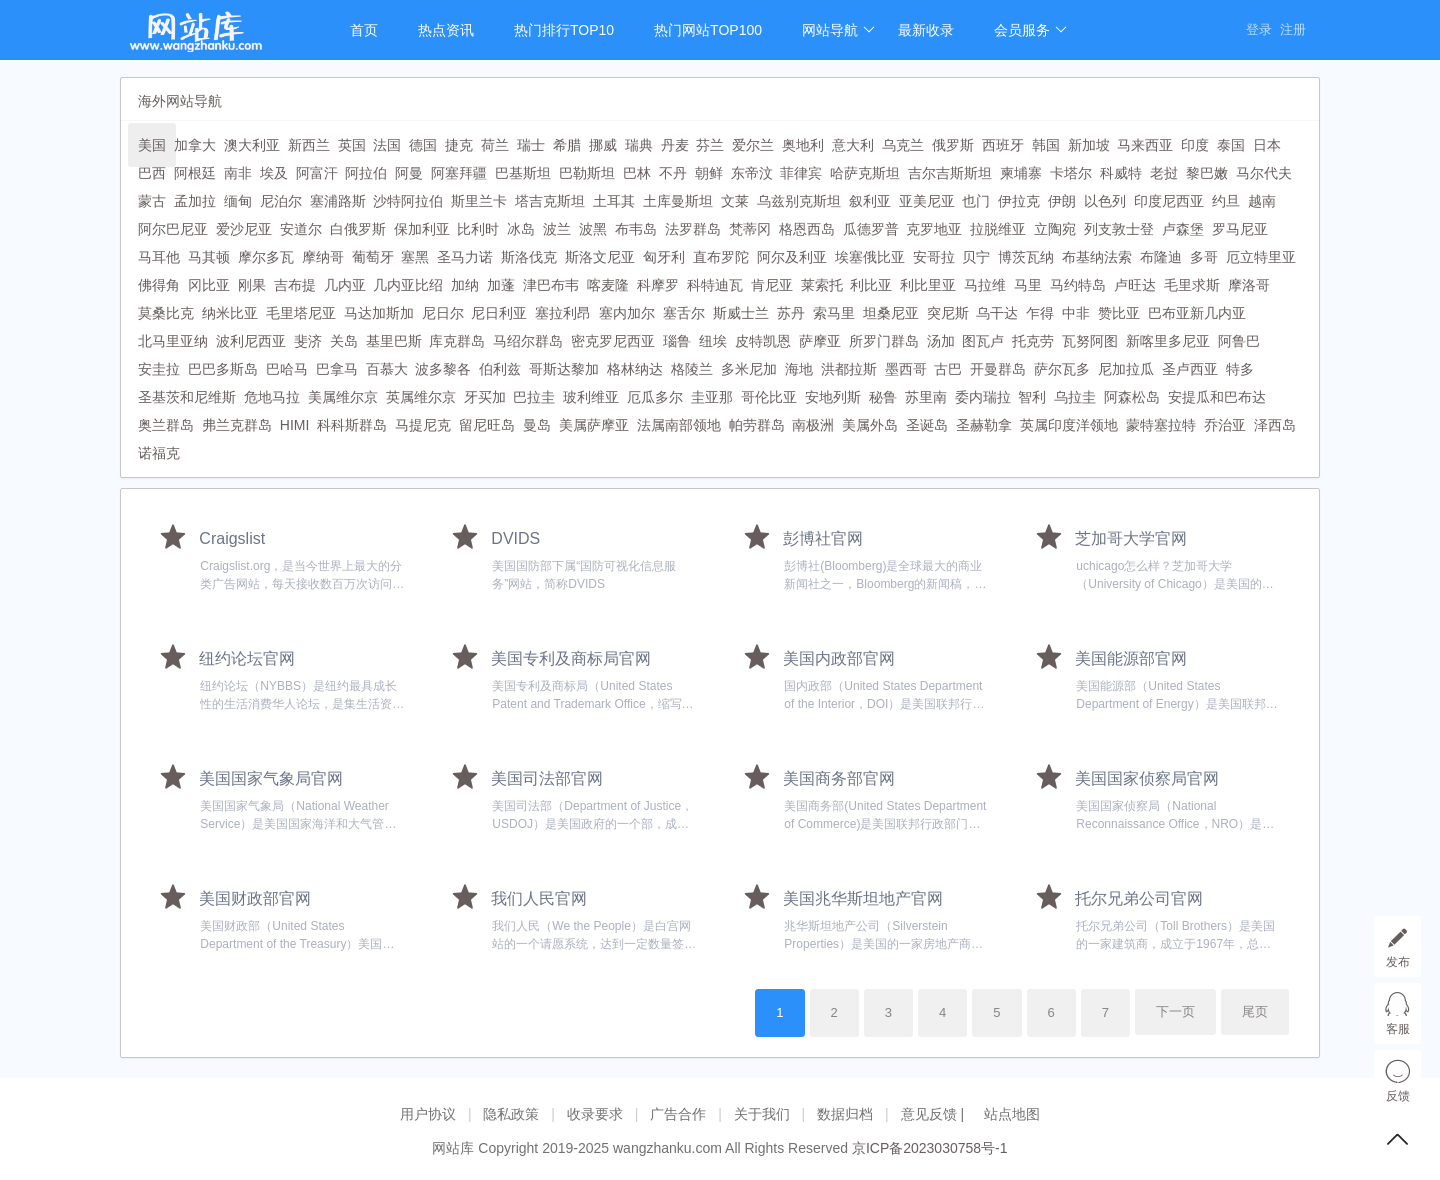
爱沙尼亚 (244, 229)
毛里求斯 (1192, 285)
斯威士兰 (741, 313)
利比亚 (871, 285)
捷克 (459, 145)
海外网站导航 (180, 101)
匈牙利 (664, 257)
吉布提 (295, 285)
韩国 (1046, 145)
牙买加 (485, 397)
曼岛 (537, 425)
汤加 (941, 341)
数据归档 (845, 1114)
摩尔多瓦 (266, 257)
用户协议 (428, 1114)
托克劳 (1033, 341)
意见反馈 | (934, 1114)
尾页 (1255, 1011)
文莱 (735, 201)
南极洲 (813, 425)
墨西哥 (906, 369)
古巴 (948, 369)
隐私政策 (511, 1114)
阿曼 (409, 173)
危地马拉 (272, 397)
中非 (1076, 313)
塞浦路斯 (338, 201)
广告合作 (678, 1114)
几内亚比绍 (408, 285)
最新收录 (926, 30)
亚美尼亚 (927, 201)
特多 (1240, 369)
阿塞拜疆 (459, 173)
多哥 (1204, 257)
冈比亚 (209, 285)
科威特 (1121, 173)
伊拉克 (1019, 201)
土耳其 (614, 201)
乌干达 (997, 313)
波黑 (593, 229)
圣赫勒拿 (984, 425)
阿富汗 (317, 173)
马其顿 (209, 257)
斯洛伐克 (529, 257)
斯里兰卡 (479, 201)
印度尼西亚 (1169, 201)
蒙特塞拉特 (1161, 425)
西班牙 (1003, 145)
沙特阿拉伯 (408, 201)
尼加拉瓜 (1126, 369)
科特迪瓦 (715, 285)
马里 (1028, 285)
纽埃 (713, 341)
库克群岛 (457, 341)
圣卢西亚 (1190, 369)
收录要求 (595, 1114)
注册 (1293, 29)
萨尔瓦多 (1062, 369)
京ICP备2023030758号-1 (930, 1148)
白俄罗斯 (358, 229)
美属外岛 (870, 425)
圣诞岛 (927, 425)
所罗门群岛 (884, 341)
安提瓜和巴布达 (1217, 397)
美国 (152, 145)
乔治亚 (1225, 425)
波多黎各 (443, 369)
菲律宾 (801, 173)
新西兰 (309, 145)
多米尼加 (749, 369)
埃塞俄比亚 (870, 257)
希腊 (567, 145)
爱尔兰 (753, 145)
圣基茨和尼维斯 (187, 397)
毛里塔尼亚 (301, 313)
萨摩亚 (820, 341)
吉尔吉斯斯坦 (950, 173)
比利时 (478, 229)
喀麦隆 (608, 285)
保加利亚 (422, 229)
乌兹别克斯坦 (799, 201)
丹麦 (675, 145)
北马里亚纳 (173, 341)
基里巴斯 (394, 341)
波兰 (557, 229)
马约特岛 (1078, 285)
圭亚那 (712, 397)
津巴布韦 (551, 285)
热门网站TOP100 (708, 30)
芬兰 (710, 145)
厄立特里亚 (1261, 257)
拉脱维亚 (998, 229)
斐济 (308, 341)
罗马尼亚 (1240, 229)
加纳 (465, 285)
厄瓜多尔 (655, 397)
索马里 (834, 313)
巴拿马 (337, 369)
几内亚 (345, 285)
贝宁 (976, 257)
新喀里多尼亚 (1168, 341)
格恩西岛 (807, 229)
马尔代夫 (1264, 173)
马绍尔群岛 (528, 341)
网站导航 (838, 30)
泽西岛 (1275, 425)
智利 (1032, 397)
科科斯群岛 (352, 425)
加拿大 (195, 145)
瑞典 (639, 145)
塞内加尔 (627, 313)
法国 (387, 145)
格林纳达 (635, 369)
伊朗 (1062, 201)
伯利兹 (500, 369)
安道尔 (301, 229)
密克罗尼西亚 (613, 341)
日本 (1267, 145)
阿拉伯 (366, 173)
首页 (364, 30)
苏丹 (791, 313)
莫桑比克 (166, 313)
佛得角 (159, 285)
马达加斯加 (379, 313)
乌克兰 (903, 145)
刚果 (252, 285)
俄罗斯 (953, 145)
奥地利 (803, 145)
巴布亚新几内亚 (1197, 313)
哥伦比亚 (769, 397)
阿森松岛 (1132, 397)
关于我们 (762, 1114)
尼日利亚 (499, 313)
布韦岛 (636, 229)
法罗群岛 (693, 229)
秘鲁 (883, 397)
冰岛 (521, 229)
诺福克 (159, 453)
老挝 (1164, 173)
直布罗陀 (721, 257)
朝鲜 (709, 173)
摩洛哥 (1249, 285)
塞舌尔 (684, 313)
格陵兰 (692, 369)
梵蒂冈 (750, 229)
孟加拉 (195, 201)
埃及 (274, 173)
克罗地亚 (934, 229)
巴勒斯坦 (587, 173)
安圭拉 (159, 369)
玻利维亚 (591, 397)
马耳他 (159, 257)
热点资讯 (446, 30)
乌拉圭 (1075, 397)
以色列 (1105, 201)
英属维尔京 (421, 397)
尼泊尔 (281, 201)
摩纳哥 (323, 257)
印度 (1195, 145)
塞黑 (415, 257)
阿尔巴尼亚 (173, 229)
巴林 (637, 173)
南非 (238, 173)
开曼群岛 (998, 369)
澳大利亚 (252, 145)
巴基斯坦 (523, 173)
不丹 (673, 173)
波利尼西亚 (251, 341)
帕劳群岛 (757, 425)
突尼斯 (948, 313)
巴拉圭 (534, 397)
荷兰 (495, 145)
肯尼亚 (772, 285)
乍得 (1040, 313)
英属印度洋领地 (1069, 425)
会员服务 (1030, 30)
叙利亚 (870, 201)
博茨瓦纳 (1026, 257)
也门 (976, 201)
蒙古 (152, 201)
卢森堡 (1183, 229)
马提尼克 (423, 425)
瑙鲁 (677, 341)
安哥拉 (934, 257)
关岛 (344, 341)
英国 (352, 145)
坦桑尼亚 (891, 313)
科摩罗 (658, 285)
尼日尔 (443, 313)
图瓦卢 (983, 341)
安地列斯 (833, 397)
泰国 (1231, 145)
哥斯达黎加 (564, 369)
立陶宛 (1055, 229)
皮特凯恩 (763, 341)
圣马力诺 (465, 257)
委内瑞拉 (983, 397)
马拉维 (985, 285)
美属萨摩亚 (594, 425)
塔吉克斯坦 (550, 201)
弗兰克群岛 (237, 425)
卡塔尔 (1071, 173)
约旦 (1226, 201)
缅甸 (238, 201)
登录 (1259, 29)
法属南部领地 (679, 425)
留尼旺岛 (487, 425)
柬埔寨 (1021, 173)
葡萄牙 (373, 257)
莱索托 (822, 285)
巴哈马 (287, 369)
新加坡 (1089, 145)
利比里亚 (928, 285)
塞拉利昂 (563, 313)
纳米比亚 (230, 313)
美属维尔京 (343, 397)
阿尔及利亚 (792, 257)
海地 (799, 369)
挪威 (603, 145)
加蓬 (501, 285)
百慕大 (387, 369)
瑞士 (531, 145)
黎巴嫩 (1207, 173)
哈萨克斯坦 (865, 173)
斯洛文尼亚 (600, 257)
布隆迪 (1161, 257)
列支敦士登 (1119, 229)
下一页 (1175, 1011)
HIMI (295, 425)
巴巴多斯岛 (223, 369)
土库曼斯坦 (678, 201)
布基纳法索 (1097, 257)
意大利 (853, 145)
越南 (1262, 201)
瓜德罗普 (871, 229)
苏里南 (926, 397)
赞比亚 (1119, 313)
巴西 (152, 173)
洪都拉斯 (849, 369)
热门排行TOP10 (564, 30)
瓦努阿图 (1090, 341)
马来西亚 (1145, 145)
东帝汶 (752, 173)
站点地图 (1012, 1114)
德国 (423, 145)
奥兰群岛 (166, 425)
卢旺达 (1135, 285)
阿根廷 (195, 173)
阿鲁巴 (1239, 341)
